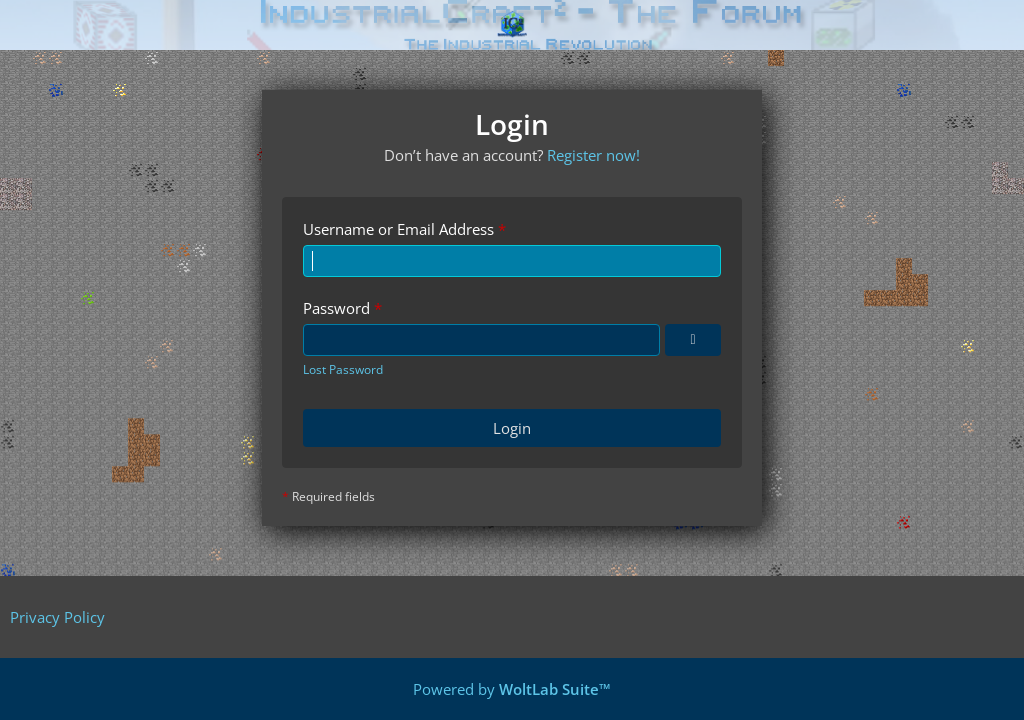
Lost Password (343, 369)
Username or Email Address (398, 229)
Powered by (512, 689)
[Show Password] (693, 340)
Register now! (593, 155)
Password (336, 308)
